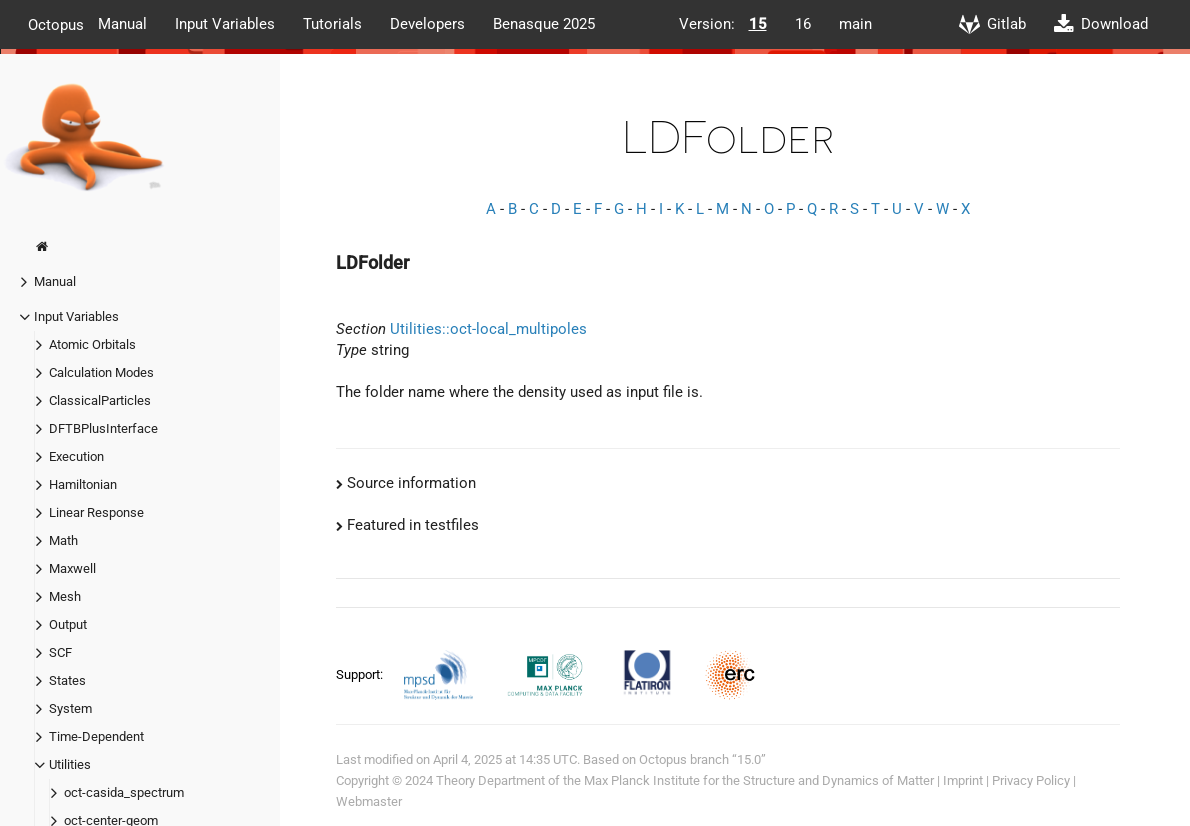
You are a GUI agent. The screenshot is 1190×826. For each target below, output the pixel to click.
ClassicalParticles (100, 400)
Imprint (963, 780)
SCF (60, 652)
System (70, 708)
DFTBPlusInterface (103, 428)
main (855, 24)
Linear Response (96, 512)
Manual (122, 24)
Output (68, 624)
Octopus (56, 24)
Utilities (70, 764)
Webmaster (369, 801)
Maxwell (72, 568)
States (67, 680)
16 (803, 24)
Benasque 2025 (544, 24)
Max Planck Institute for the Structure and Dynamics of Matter (759, 780)
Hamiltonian (83, 484)
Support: (361, 674)
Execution (76, 456)
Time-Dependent (96, 736)
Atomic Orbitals (92, 344)
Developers (427, 24)
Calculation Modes (101, 372)
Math (63, 540)
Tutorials (332, 24)
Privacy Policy (1031, 780)
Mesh (65, 596)
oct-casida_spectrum (124, 792)
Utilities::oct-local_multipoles (488, 329)
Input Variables (225, 24)
